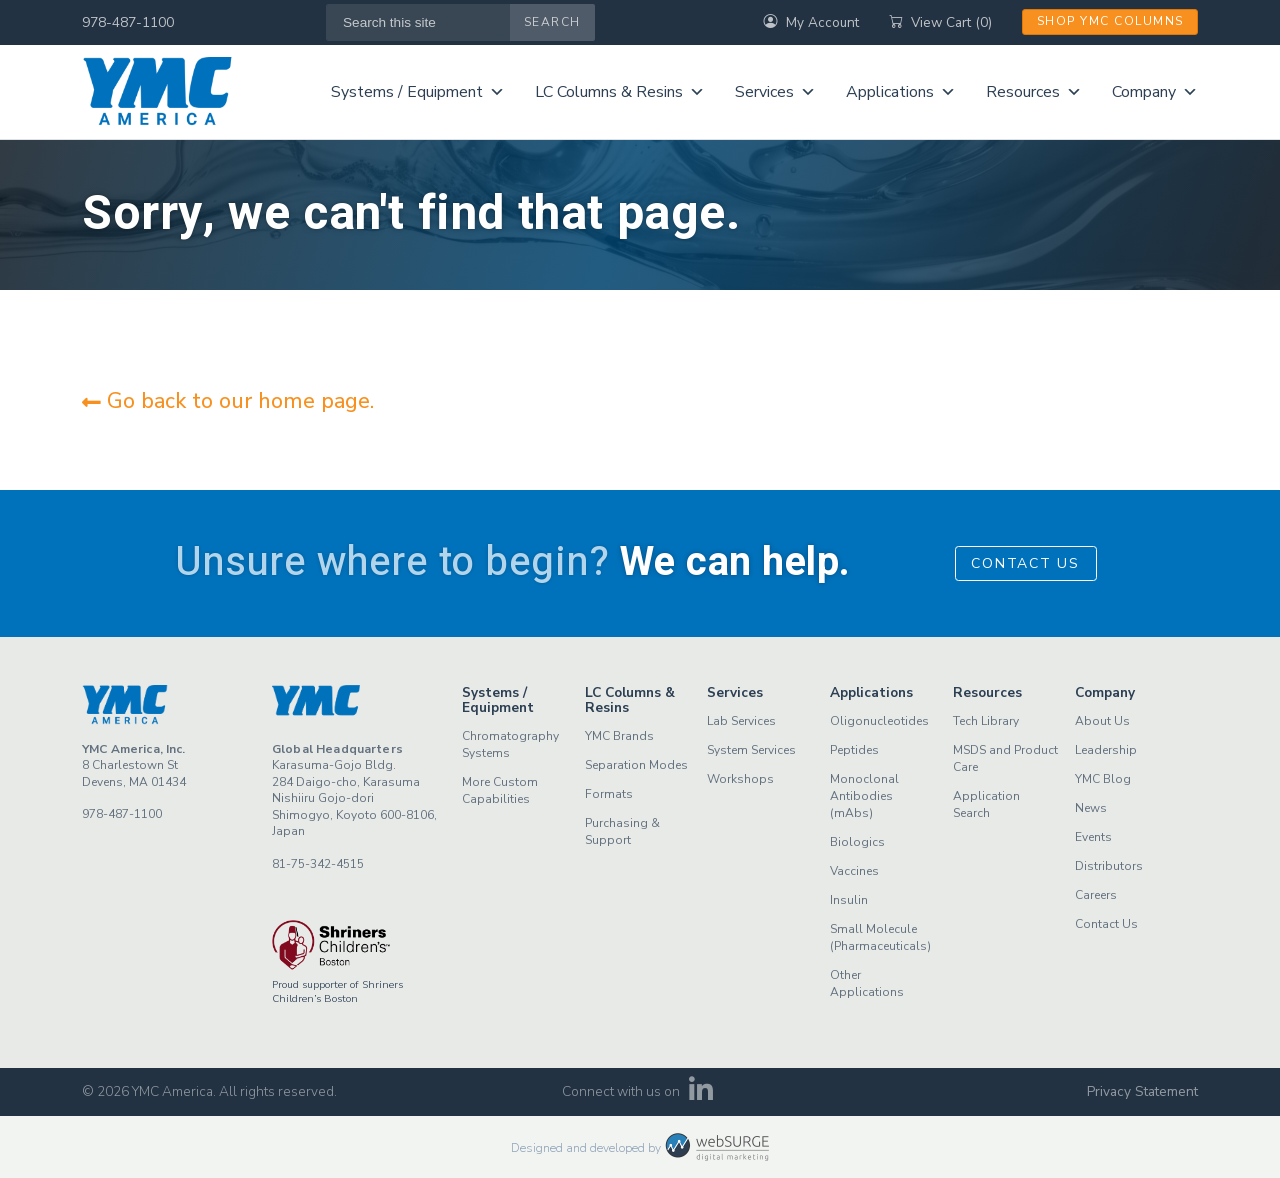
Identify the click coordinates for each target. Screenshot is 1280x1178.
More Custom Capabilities (500, 790)
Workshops (740, 779)
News (1091, 808)
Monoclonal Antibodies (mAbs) (864, 796)
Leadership (1106, 750)
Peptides (854, 750)
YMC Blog (1103, 779)
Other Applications (867, 983)
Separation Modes (636, 765)
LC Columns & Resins (620, 92)
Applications (901, 92)
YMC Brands (619, 736)
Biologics (857, 842)
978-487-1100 (128, 22)
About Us (1102, 721)
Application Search (986, 804)
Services (775, 92)
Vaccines (854, 871)
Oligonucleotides (879, 721)
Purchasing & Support (622, 831)
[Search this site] (418, 22)
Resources (1034, 92)
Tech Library (986, 721)
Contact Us (1025, 563)
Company (1155, 92)
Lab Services (741, 721)
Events (1093, 837)
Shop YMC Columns (1110, 21)
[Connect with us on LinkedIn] (701, 1095)
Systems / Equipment (418, 92)
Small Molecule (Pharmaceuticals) (880, 937)
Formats (609, 794)
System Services (751, 750)
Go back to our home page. (228, 401)
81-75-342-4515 (318, 864)
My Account (811, 22)
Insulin (849, 900)
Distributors (1109, 866)
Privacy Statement (1142, 1091)
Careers (1096, 895)
